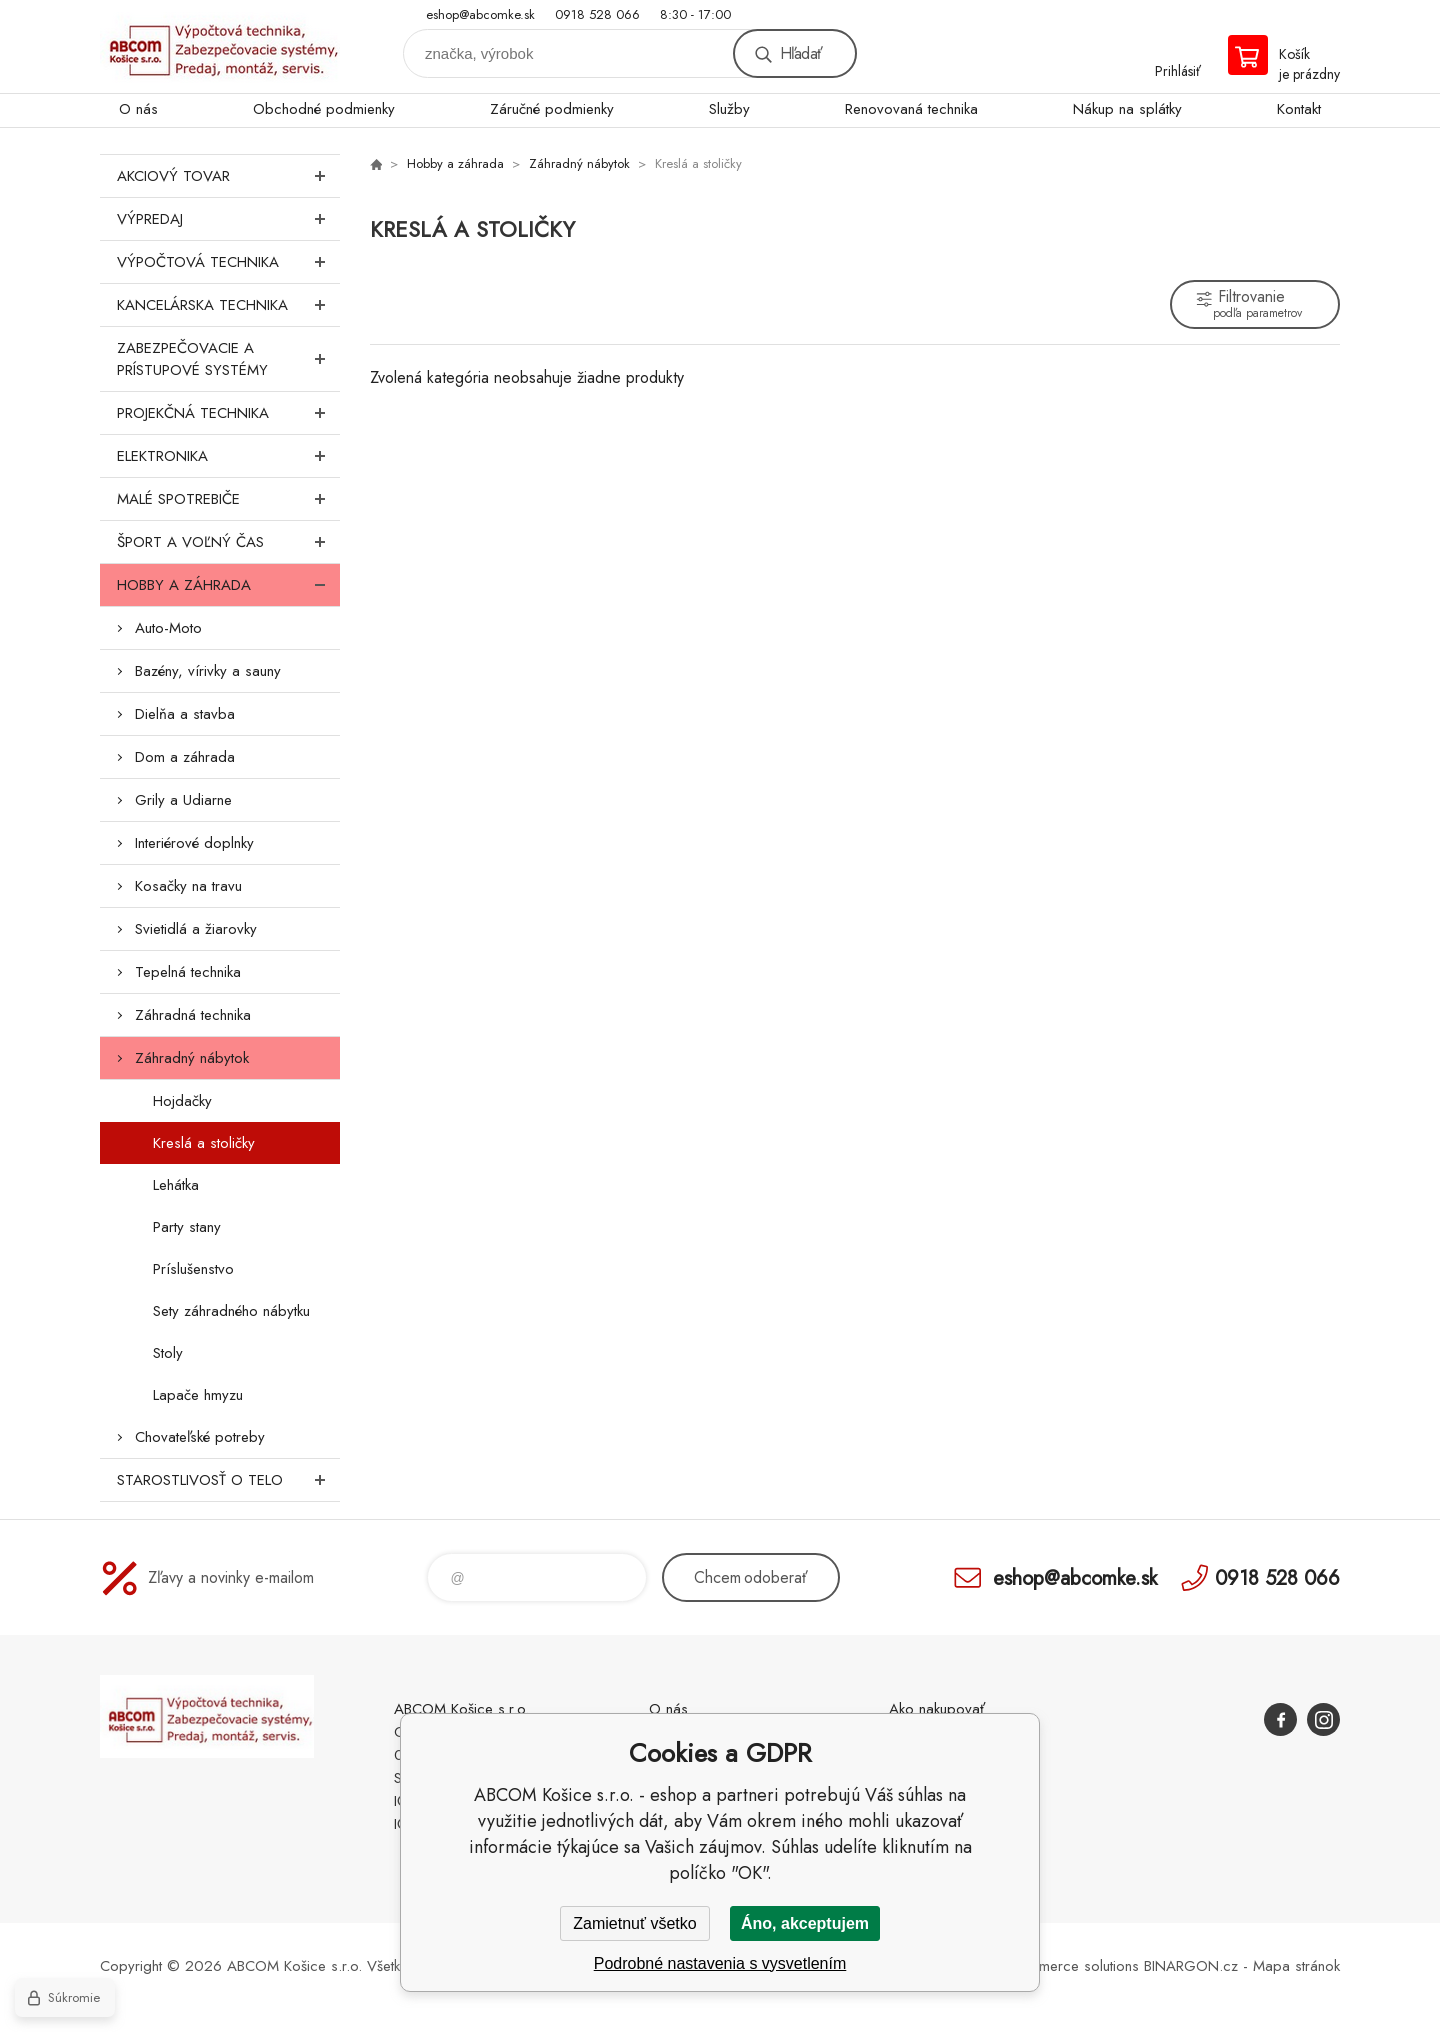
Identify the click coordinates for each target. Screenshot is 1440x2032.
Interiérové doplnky (194, 843)
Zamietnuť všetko (634, 1923)
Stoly (168, 1353)
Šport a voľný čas (228, 542)
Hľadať (801, 53)
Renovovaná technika (911, 109)
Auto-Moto (168, 628)
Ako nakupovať (937, 1709)
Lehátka (176, 1185)
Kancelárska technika (228, 305)
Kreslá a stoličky (204, 1143)
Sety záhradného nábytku (231, 1311)
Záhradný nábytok (192, 1058)
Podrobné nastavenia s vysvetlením (720, 1963)
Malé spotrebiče (228, 499)
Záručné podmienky (552, 109)
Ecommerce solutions (1071, 1966)
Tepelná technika (188, 972)
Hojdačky (182, 1101)
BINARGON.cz (1191, 1966)
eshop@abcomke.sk (480, 14)
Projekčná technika (228, 413)
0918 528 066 (597, 14)
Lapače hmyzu (198, 1395)
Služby (729, 109)
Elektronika (228, 456)
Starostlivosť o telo (228, 1480)
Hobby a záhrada (228, 585)
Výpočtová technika (228, 262)
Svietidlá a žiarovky (196, 929)
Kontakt (1299, 109)
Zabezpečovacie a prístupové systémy (228, 359)
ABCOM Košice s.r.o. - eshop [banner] (220, 46)
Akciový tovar (228, 176)
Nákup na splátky (1127, 109)
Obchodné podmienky (324, 109)
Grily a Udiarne (183, 800)
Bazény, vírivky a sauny (208, 671)
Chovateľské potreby (200, 1437)
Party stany (187, 1227)
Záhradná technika (193, 1015)
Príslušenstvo (193, 1269)
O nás (138, 109)
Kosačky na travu (188, 886)
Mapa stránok (1296, 1966)
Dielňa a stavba (185, 714)
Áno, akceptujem (805, 1923)
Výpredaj (228, 219)
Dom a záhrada (185, 757)
